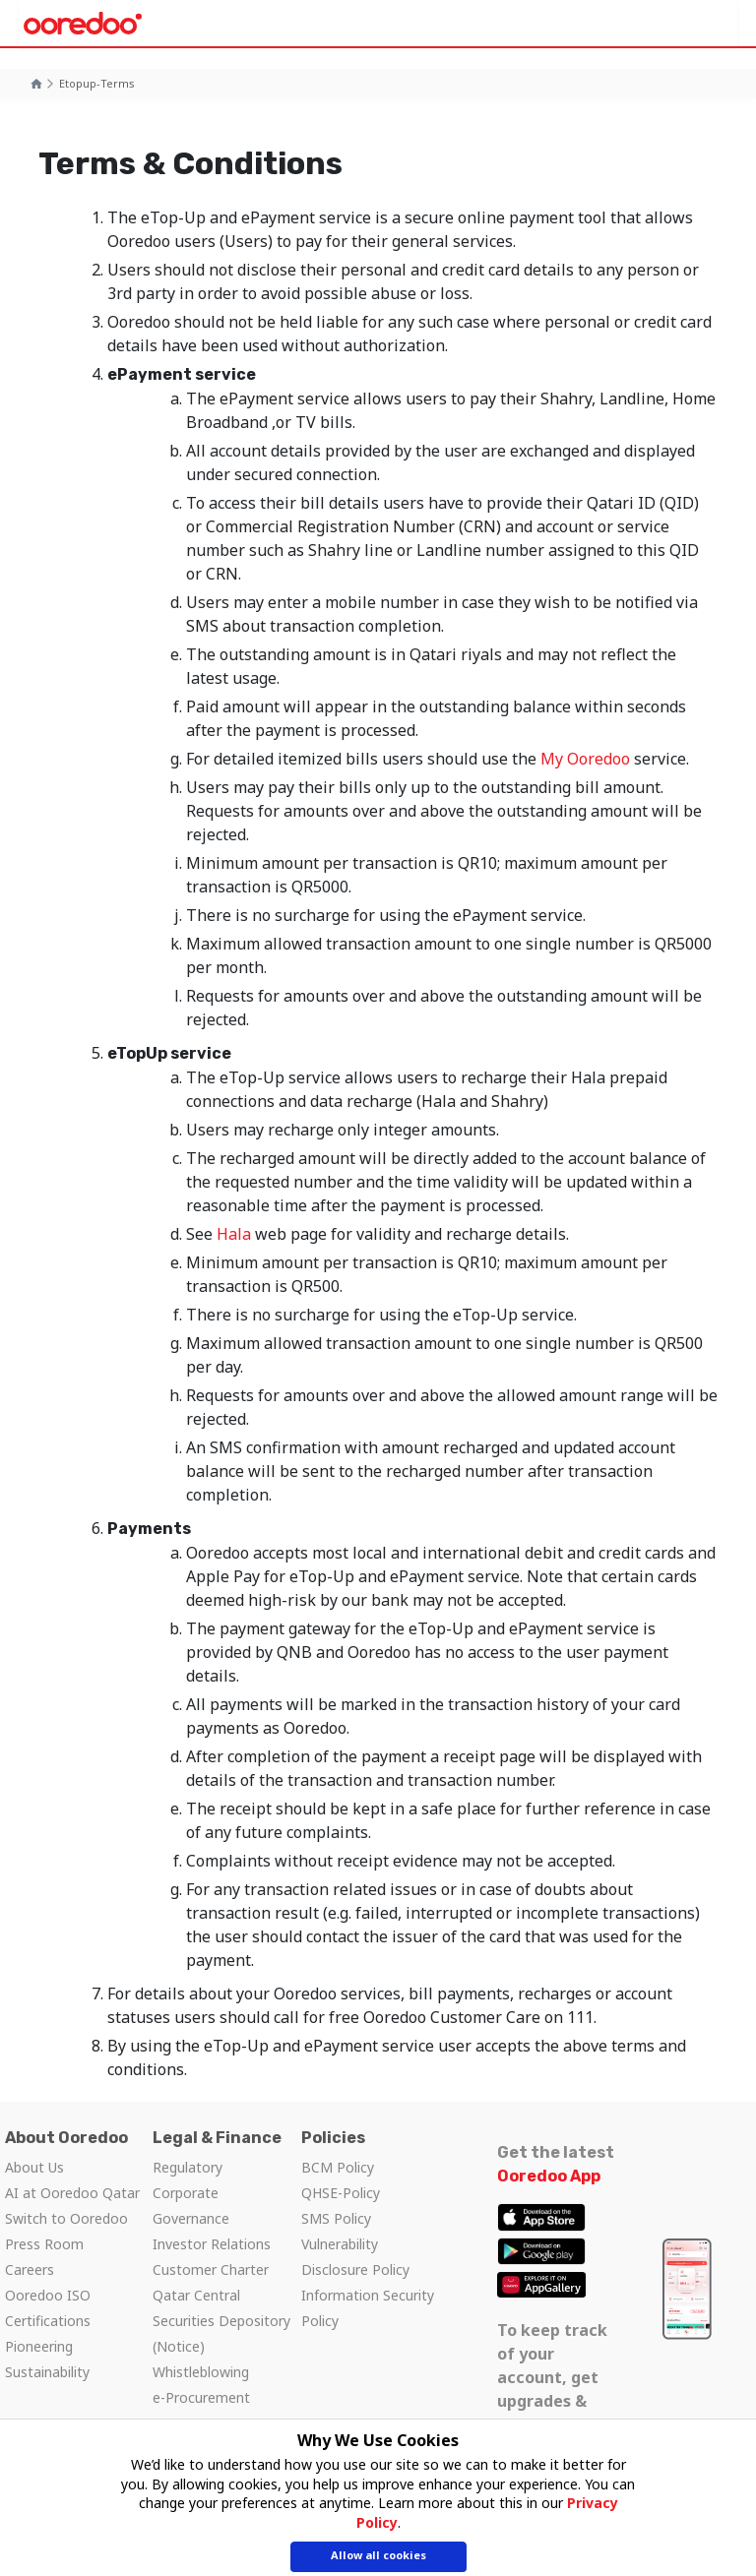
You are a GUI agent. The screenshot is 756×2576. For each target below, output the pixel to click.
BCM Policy (337, 2167)
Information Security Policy (367, 2308)
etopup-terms (97, 83)
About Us (34, 2167)
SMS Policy (336, 2218)
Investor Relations (212, 2244)
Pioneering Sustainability (47, 2359)
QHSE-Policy (340, 2192)
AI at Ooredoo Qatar (72, 2192)
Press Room (44, 2244)
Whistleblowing (201, 2371)
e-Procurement (201, 2397)
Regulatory (187, 2167)
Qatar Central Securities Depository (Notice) (221, 2321)
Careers (29, 2269)
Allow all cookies (378, 2556)
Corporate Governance (191, 2205)
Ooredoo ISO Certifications (48, 2308)
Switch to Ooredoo (66, 2218)
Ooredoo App (548, 2176)
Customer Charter (211, 2269)
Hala (234, 1234)
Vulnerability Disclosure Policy (355, 2257)
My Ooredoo (585, 758)
